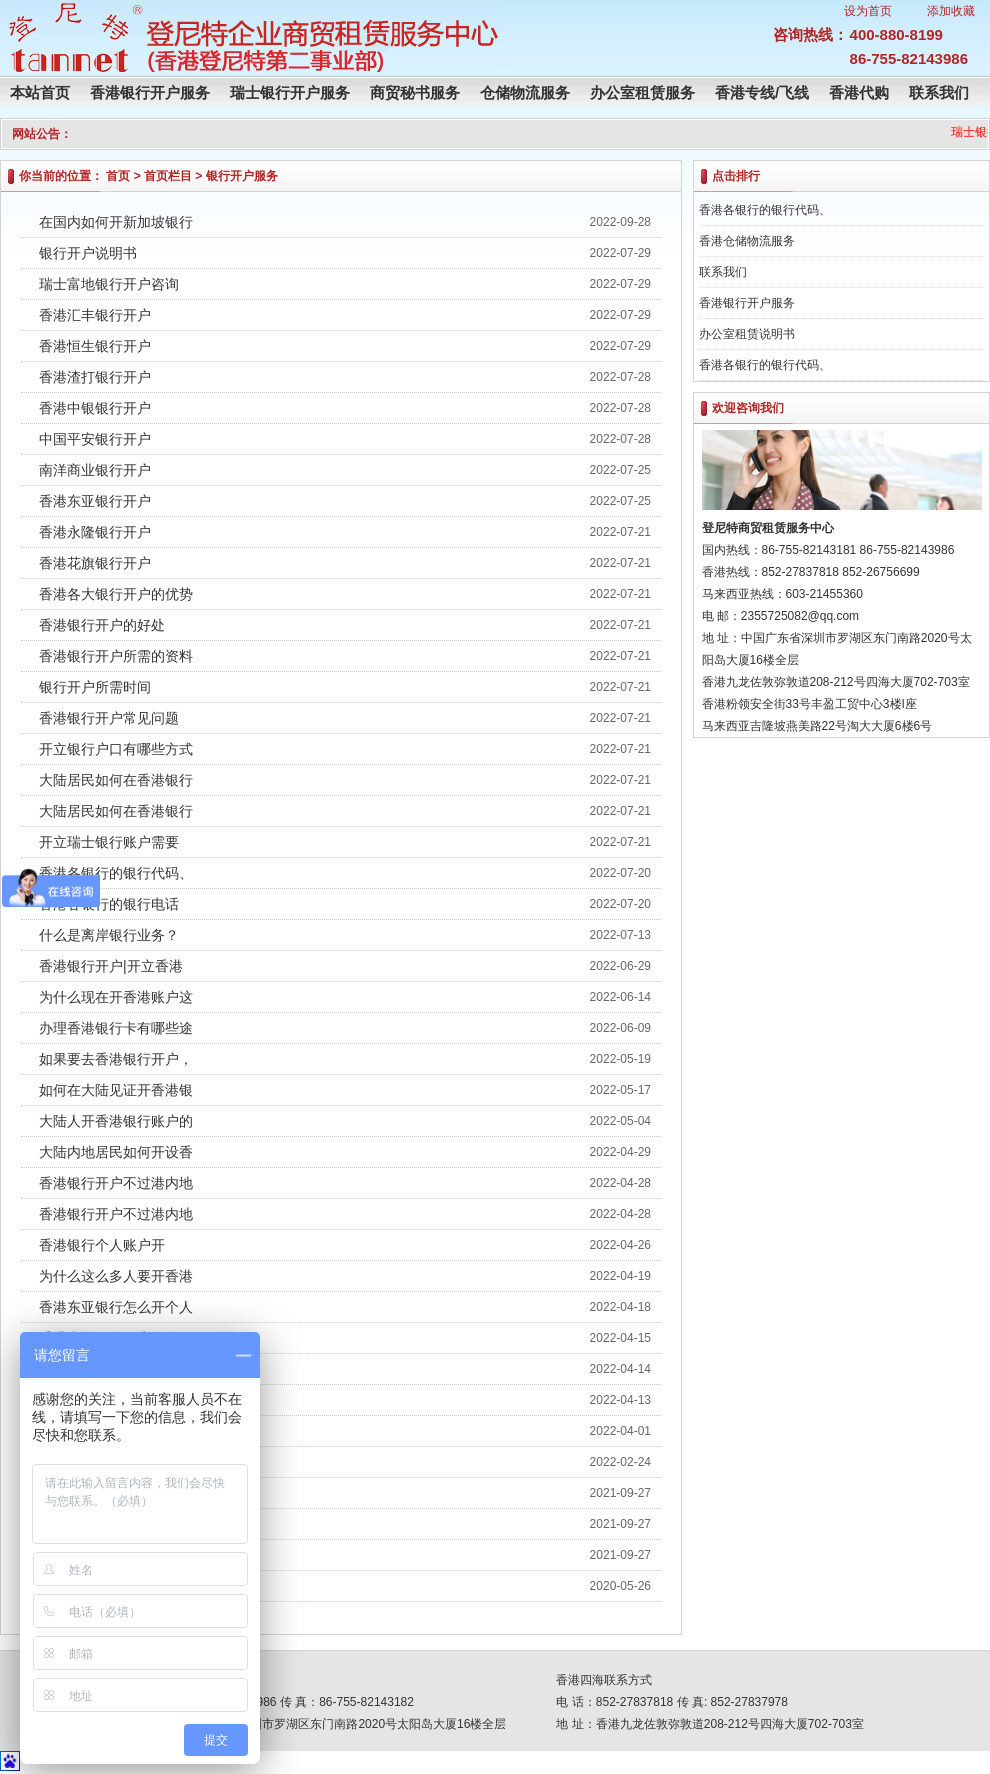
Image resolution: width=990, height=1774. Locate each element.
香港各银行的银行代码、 (116, 873)
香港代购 (859, 92)
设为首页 (868, 11)
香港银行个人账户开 (102, 1245)
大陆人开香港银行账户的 (116, 1121)
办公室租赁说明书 (747, 334)
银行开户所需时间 (95, 687)
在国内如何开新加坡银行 (116, 222)
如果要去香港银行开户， (116, 1059)
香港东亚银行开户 (95, 501)
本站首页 (40, 92)
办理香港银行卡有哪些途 (116, 1028)
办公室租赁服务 (642, 92)
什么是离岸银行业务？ (109, 935)
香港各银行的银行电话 (109, 904)
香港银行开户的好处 (102, 625)
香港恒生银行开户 (95, 346)
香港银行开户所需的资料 (116, 656)
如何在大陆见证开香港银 (116, 1090)
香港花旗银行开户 (95, 563)
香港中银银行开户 (95, 408)
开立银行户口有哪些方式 (116, 749)
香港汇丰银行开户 (95, 315)
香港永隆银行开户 (95, 532)
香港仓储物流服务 (747, 241)
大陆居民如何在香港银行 (116, 780)
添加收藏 (951, 11)
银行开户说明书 (88, 253)
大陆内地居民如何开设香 (116, 1152)
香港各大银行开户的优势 (116, 594)
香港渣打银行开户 (95, 377)
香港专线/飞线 (762, 92)
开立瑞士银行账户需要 (109, 842)
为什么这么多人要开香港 (116, 1276)
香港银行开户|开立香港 (111, 966)
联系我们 (939, 92)
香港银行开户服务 (150, 92)
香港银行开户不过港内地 (116, 1183)
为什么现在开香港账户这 (116, 997)
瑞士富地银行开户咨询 (109, 284)
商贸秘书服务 (415, 92)
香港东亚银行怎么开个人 (116, 1307)
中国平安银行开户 (95, 439)
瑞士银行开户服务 (290, 92)
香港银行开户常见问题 (109, 718)
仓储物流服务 (525, 92)
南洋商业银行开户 (95, 470)
